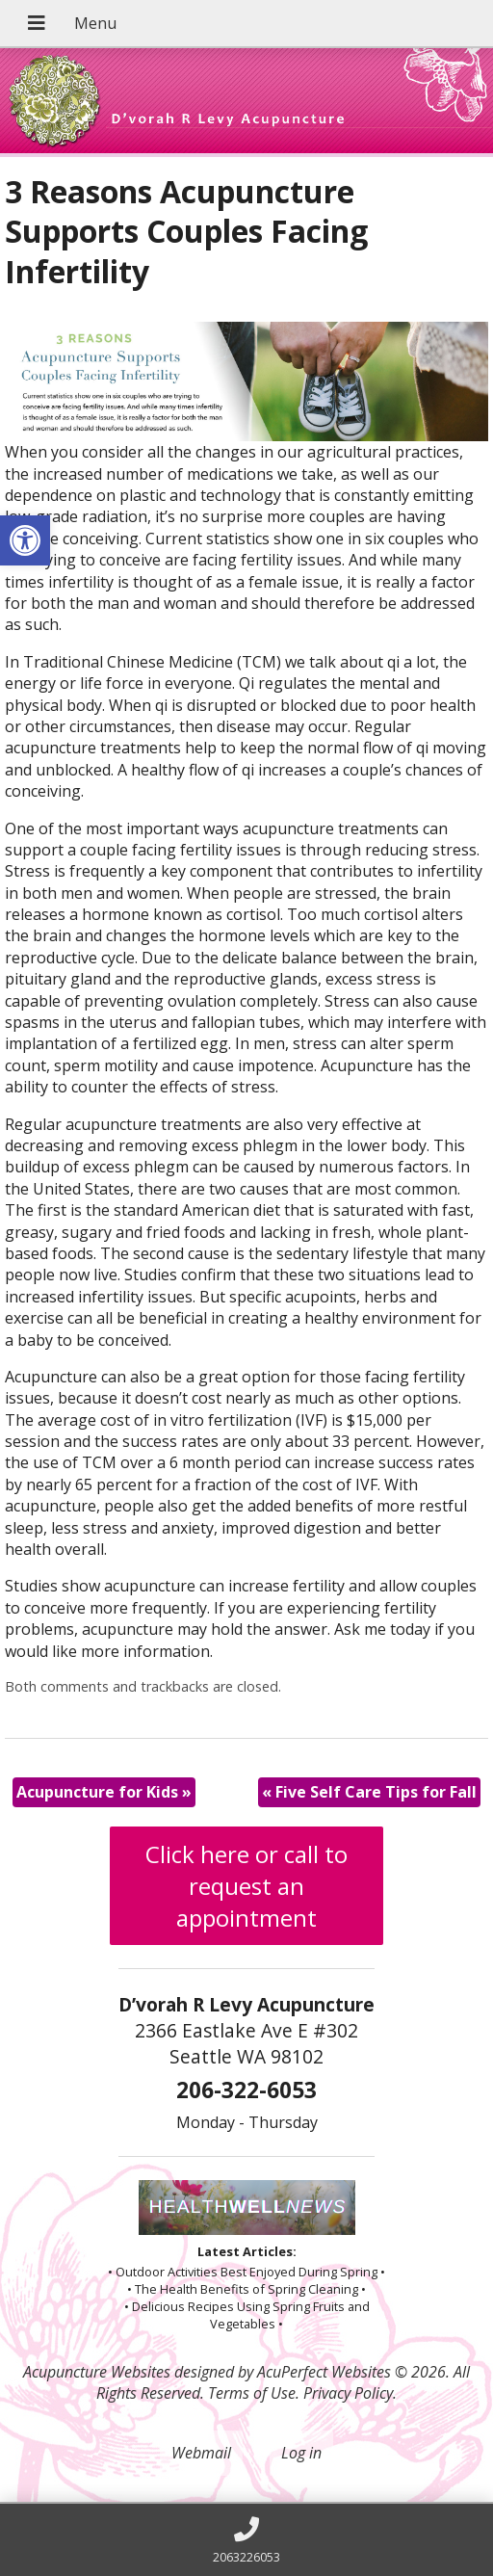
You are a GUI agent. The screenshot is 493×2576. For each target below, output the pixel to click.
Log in (301, 2452)
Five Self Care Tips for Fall (369, 1791)
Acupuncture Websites (96, 2371)
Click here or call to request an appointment (246, 1885)
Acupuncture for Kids (104, 1791)
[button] (25, 540)
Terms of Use (252, 2393)
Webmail (201, 2452)
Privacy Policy (348, 2393)
